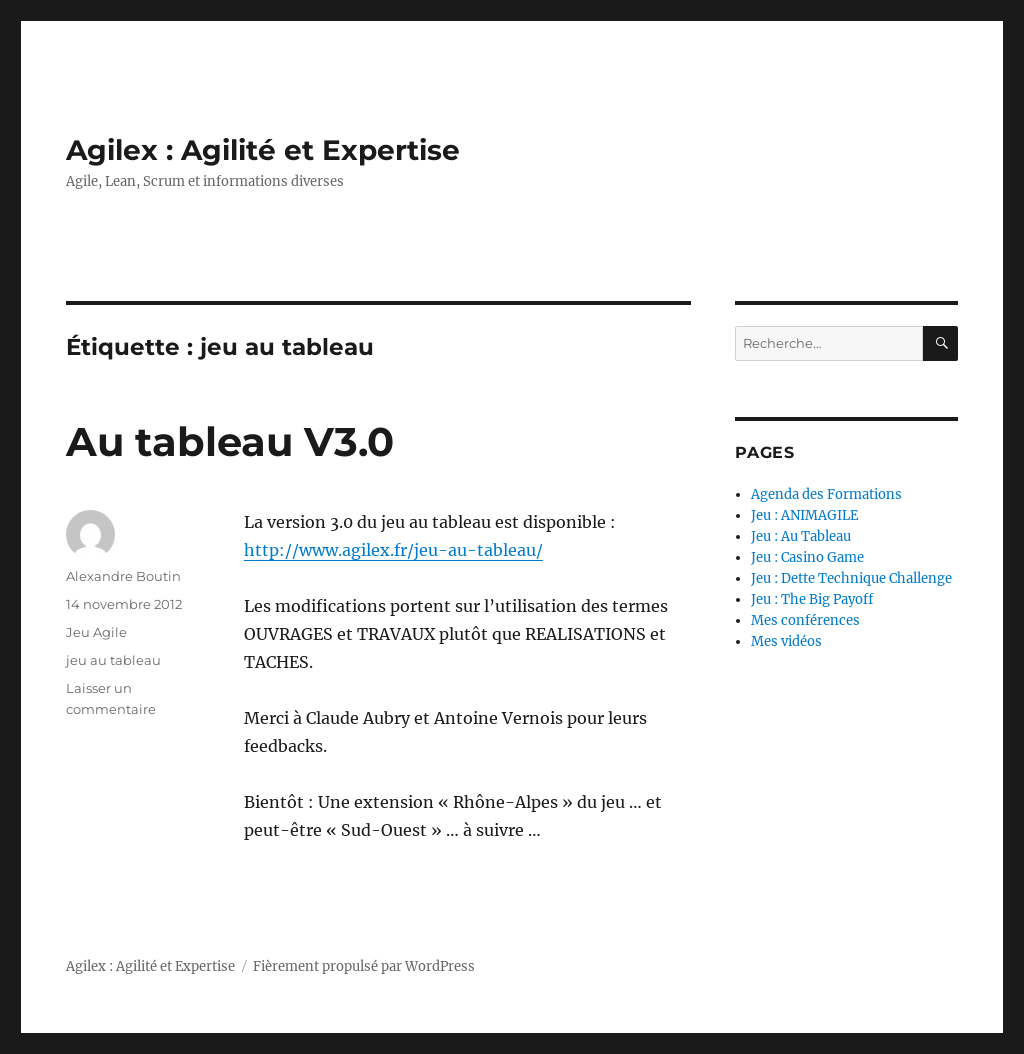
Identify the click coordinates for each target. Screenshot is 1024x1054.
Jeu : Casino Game (807, 557)
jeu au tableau (113, 660)
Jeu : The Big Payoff (812, 599)
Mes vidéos (786, 641)
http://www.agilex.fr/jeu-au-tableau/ (393, 550)
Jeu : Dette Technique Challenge (851, 578)
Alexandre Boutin (123, 576)
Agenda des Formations (826, 494)
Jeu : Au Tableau (801, 536)
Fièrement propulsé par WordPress (364, 966)
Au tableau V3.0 (230, 441)
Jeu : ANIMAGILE (804, 515)
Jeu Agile (96, 632)
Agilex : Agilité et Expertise (263, 150)
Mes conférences (805, 620)
